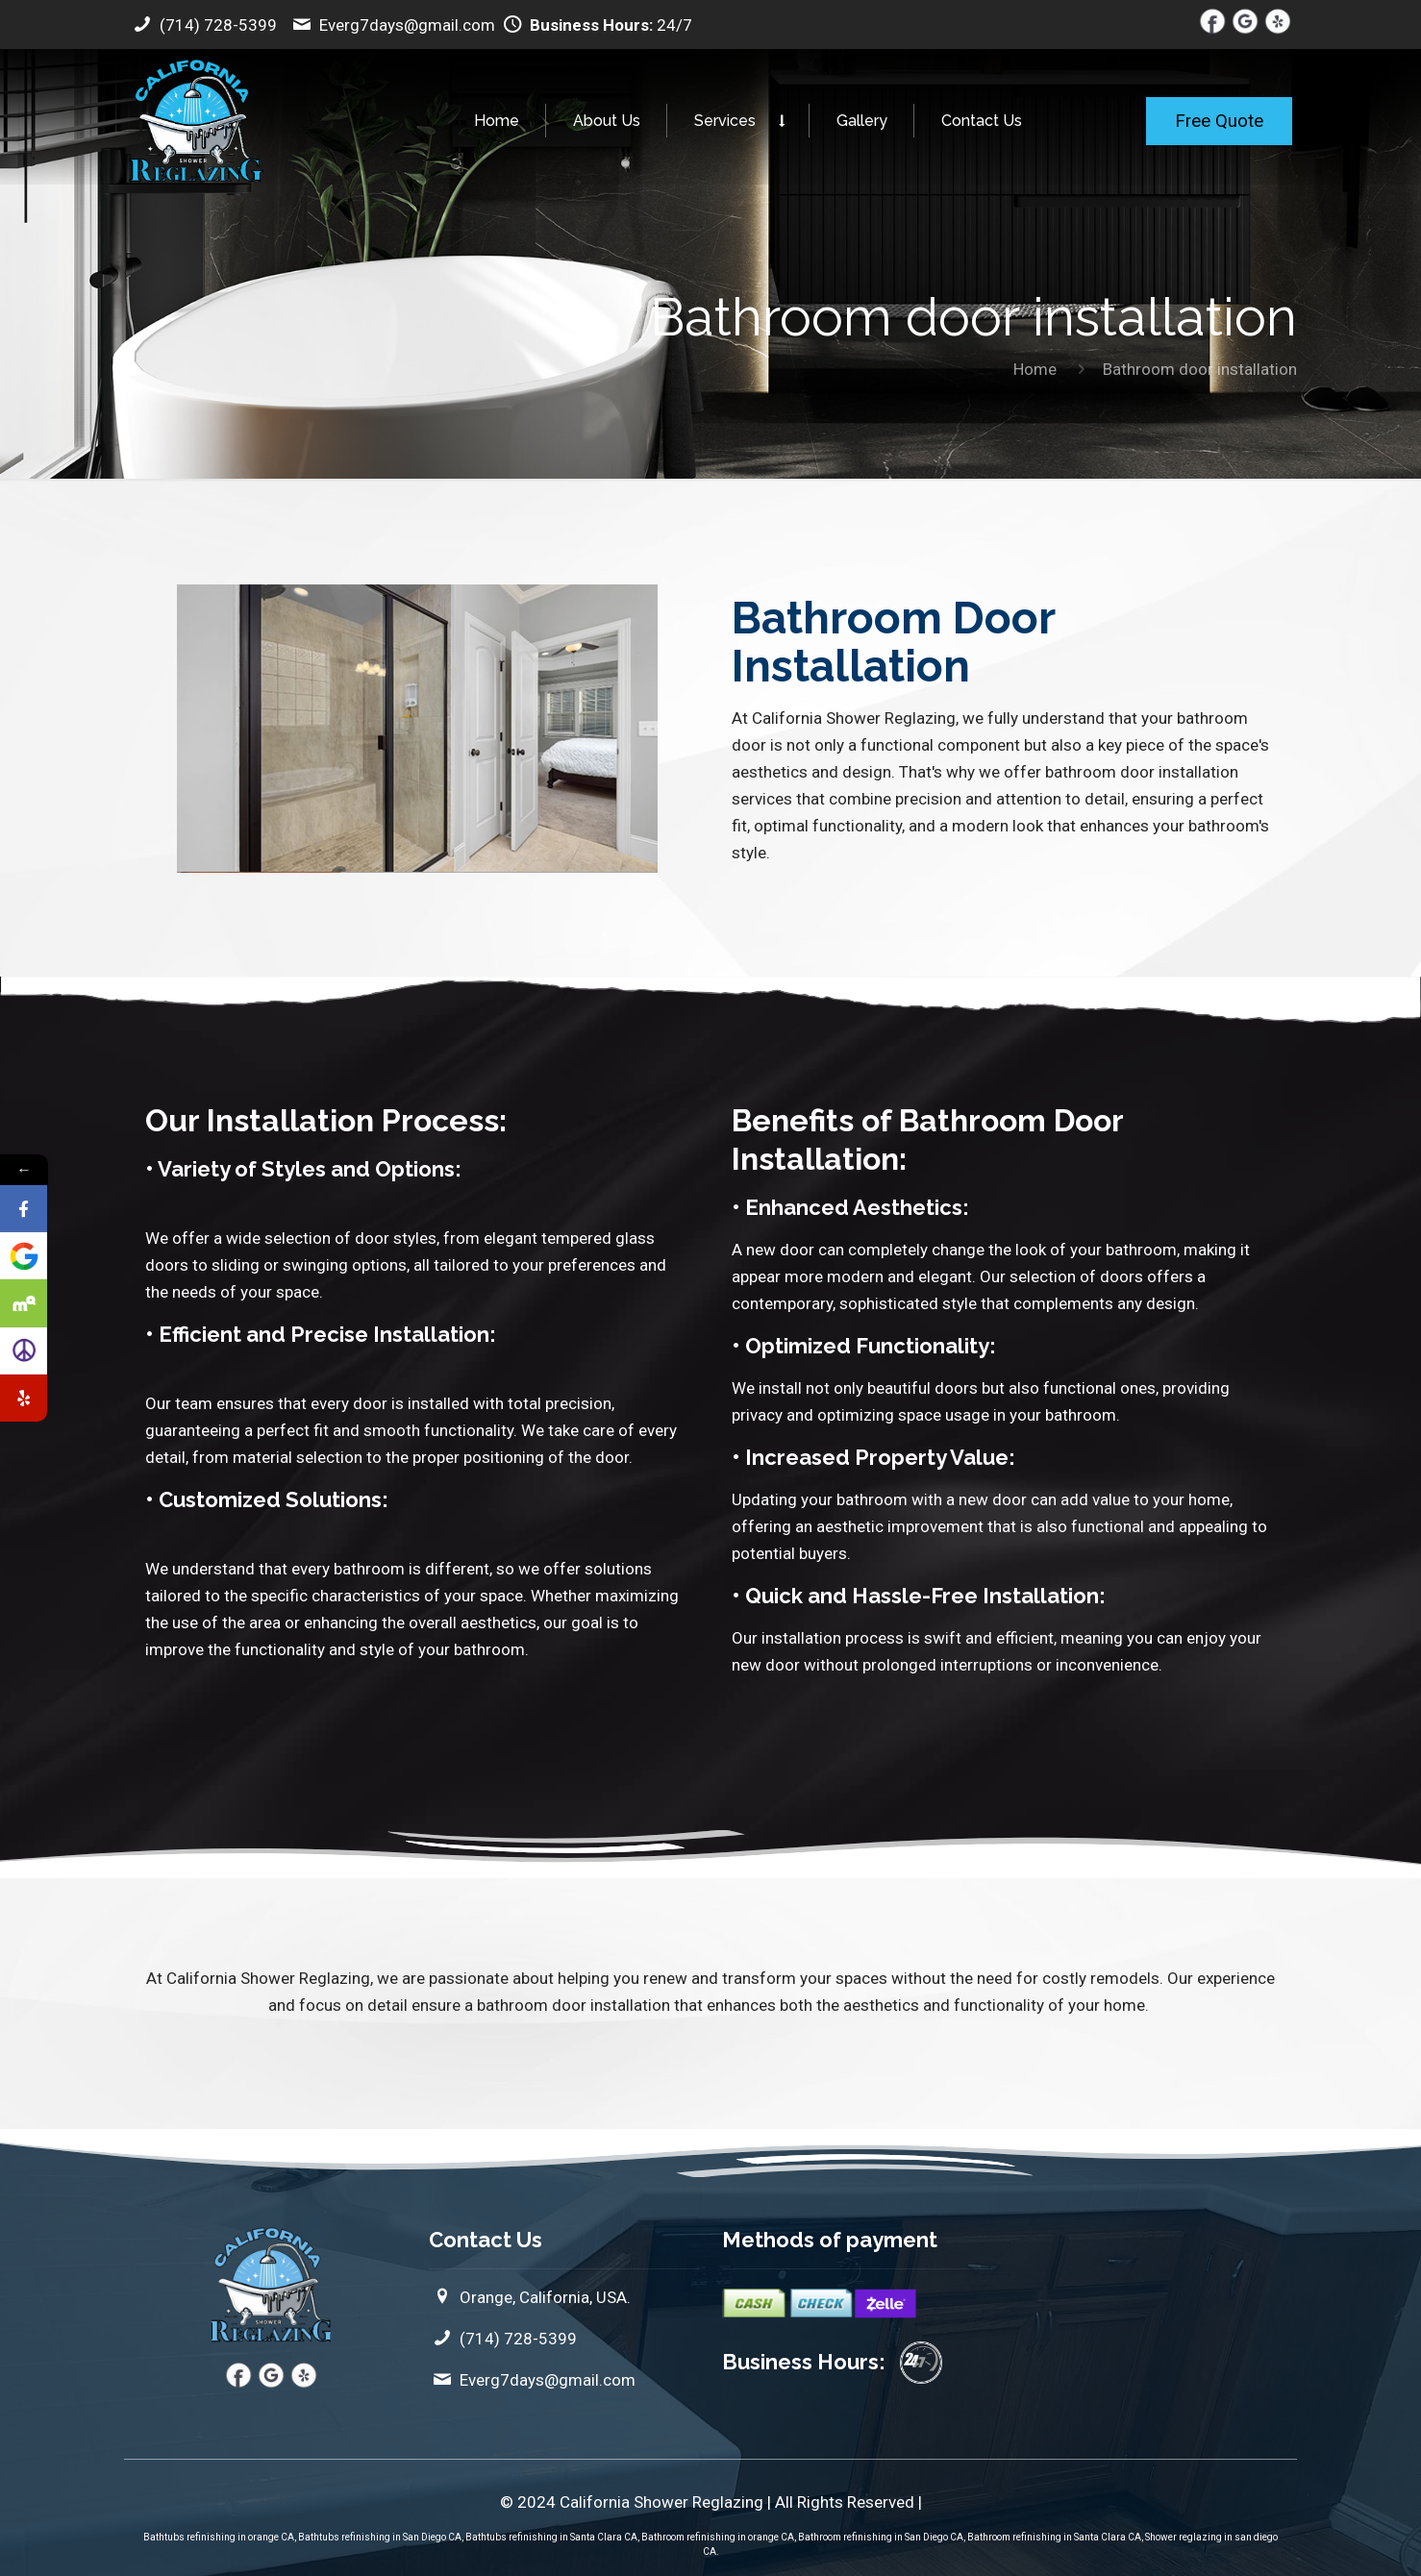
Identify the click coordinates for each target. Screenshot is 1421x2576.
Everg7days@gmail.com (393, 25)
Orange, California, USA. (530, 2297)
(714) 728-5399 (203, 25)
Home (1035, 369)
